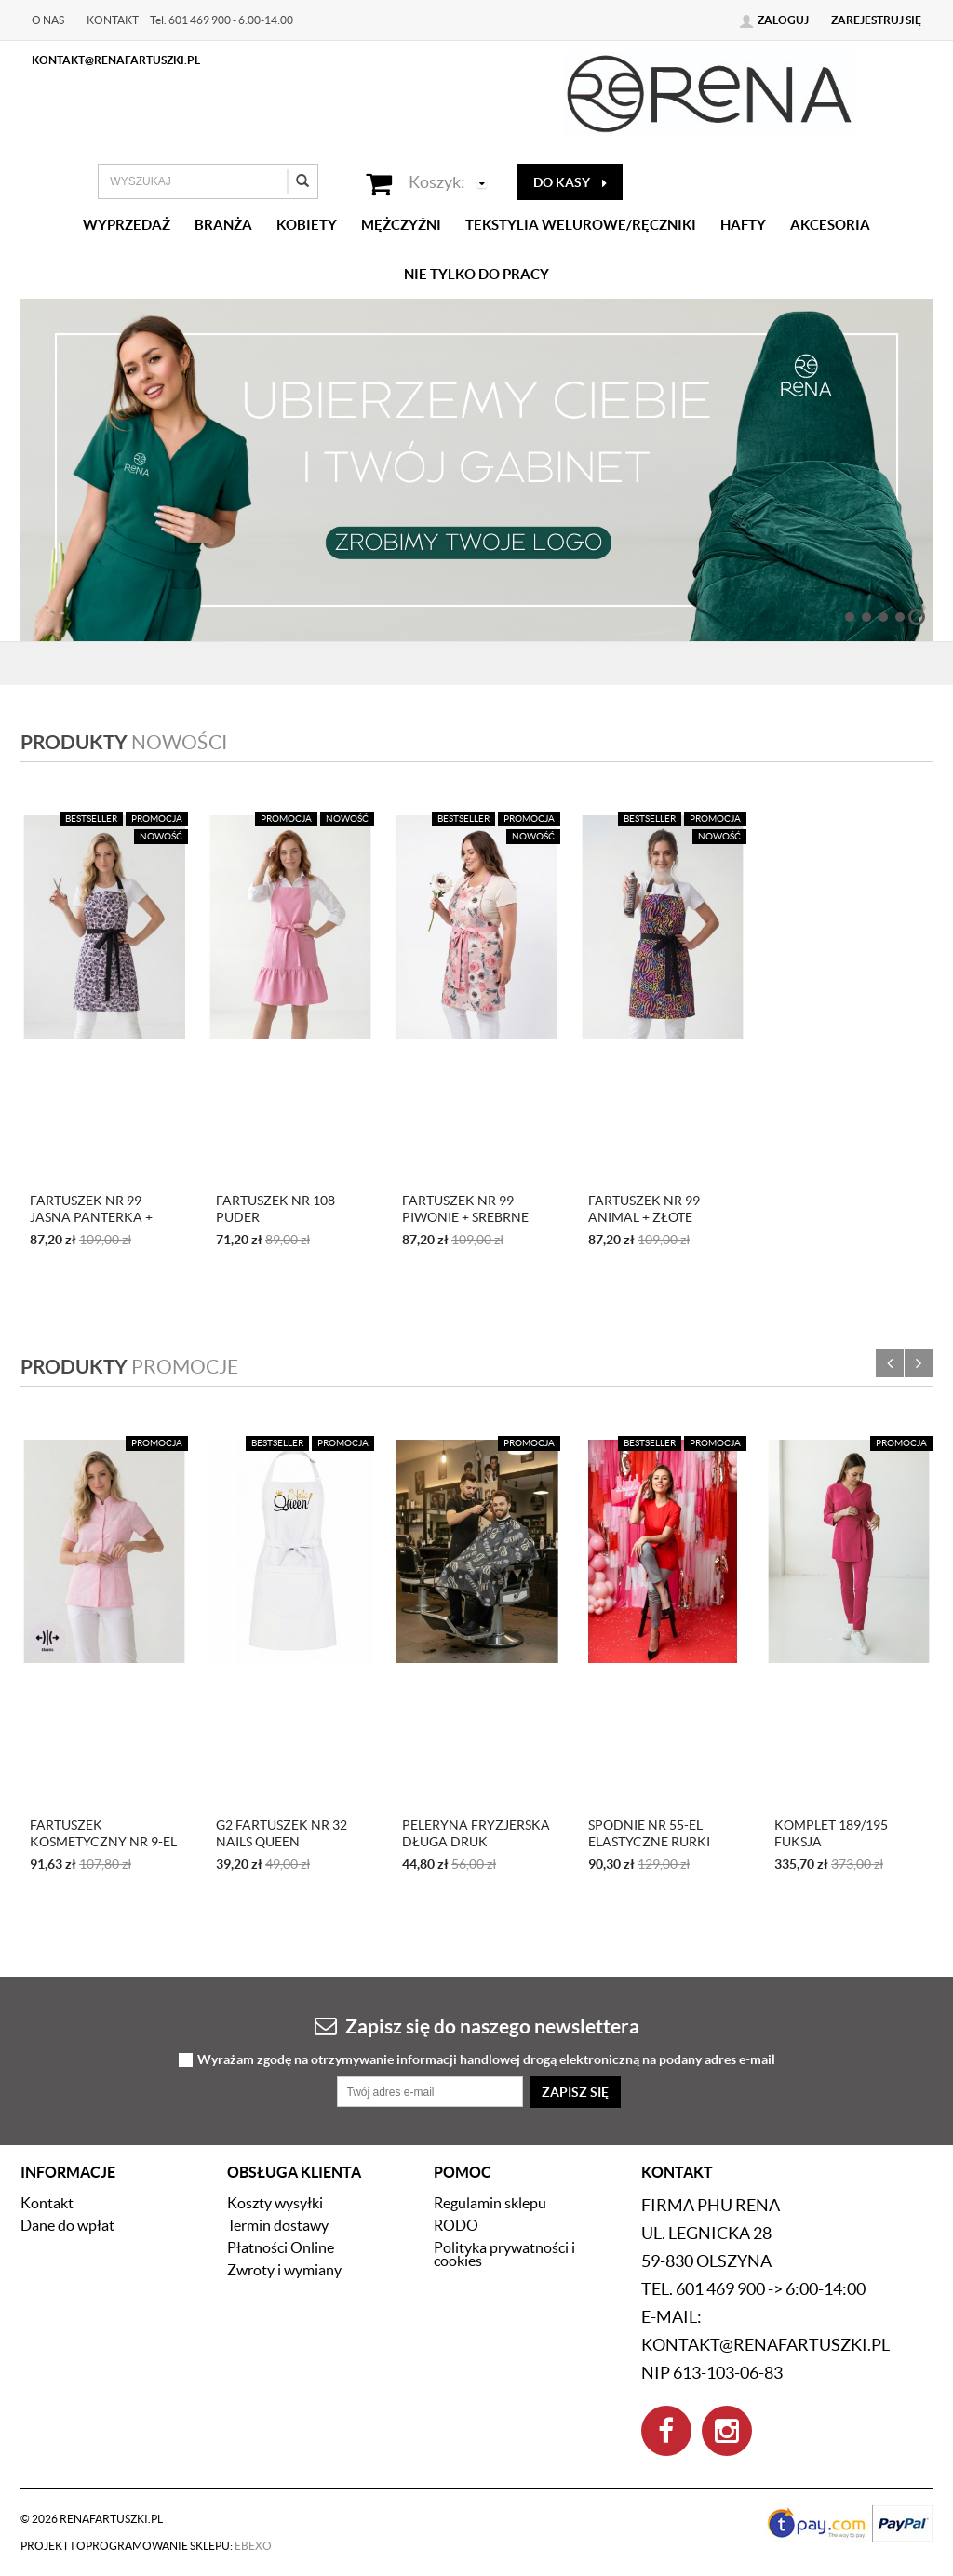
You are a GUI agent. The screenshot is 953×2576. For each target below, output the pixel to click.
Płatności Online (280, 2247)
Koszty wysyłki (275, 2202)
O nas (48, 20)
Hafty (743, 225)
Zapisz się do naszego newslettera (477, 2025)
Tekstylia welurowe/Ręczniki (580, 225)
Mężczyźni (401, 225)
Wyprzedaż (126, 225)
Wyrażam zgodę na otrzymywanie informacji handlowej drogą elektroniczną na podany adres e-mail (486, 2060)
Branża (223, 225)
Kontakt (113, 20)
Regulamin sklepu (490, 2202)
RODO (456, 2225)
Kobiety (306, 225)
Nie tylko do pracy (476, 274)
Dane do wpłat (67, 2225)
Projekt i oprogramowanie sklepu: (146, 2546)
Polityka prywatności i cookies (504, 2254)
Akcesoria (830, 225)
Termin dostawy (278, 2225)
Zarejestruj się (876, 20)
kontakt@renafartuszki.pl (116, 60)
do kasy (570, 182)
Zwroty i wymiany (284, 2269)
